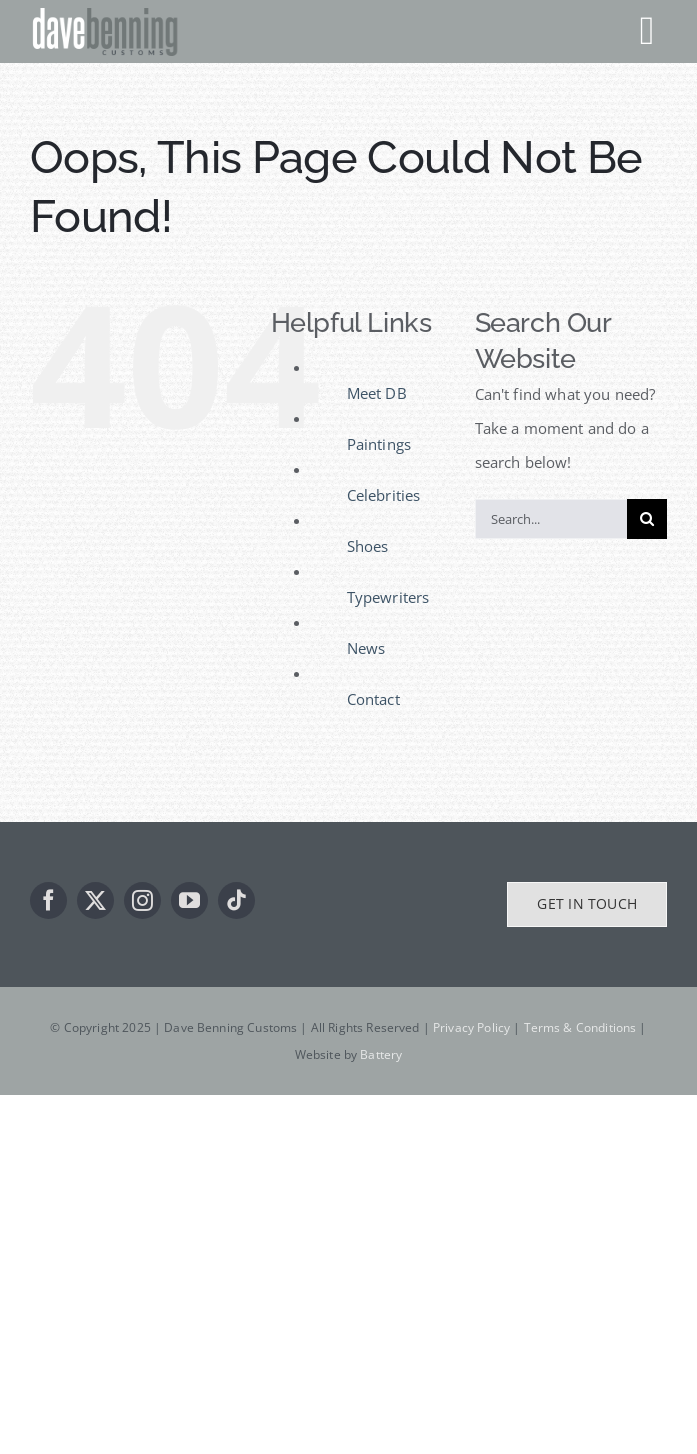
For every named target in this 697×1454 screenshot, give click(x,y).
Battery (381, 1054)
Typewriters (388, 597)
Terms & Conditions (580, 1027)
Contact (373, 699)
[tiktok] (236, 900)
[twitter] (95, 900)
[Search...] (551, 519)
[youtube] (189, 900)
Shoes (368, 546)
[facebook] (48, 900)
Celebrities (384, 495)
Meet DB (377, 393)
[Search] (647, 519)
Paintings (379, 444)
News (366, 648)
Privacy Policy (471, 1027)
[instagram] (142, 900)
